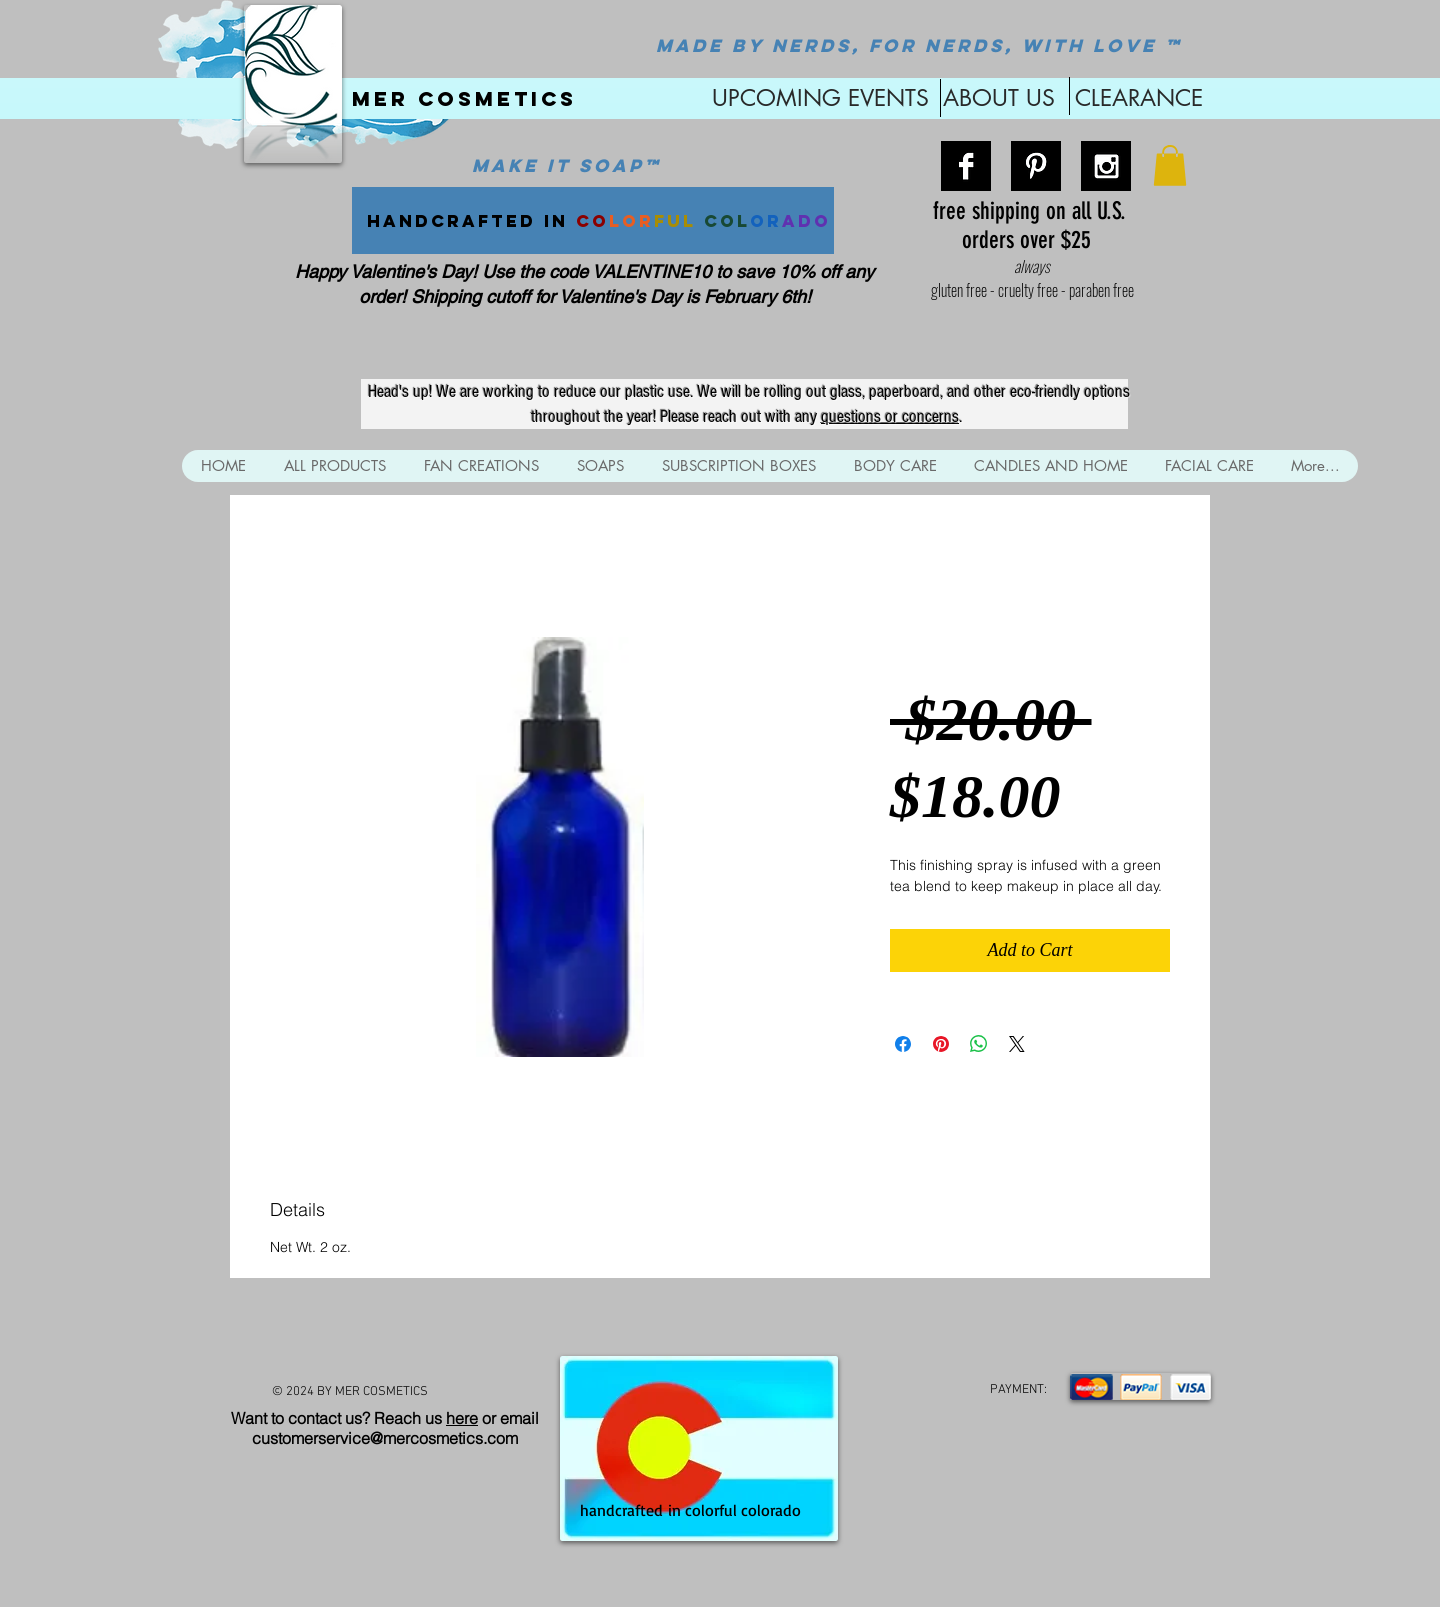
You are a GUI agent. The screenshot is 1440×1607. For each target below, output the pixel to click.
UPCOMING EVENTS (817, 98)
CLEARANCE (1139, 98)
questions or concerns (890, 416)
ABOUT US (999, 98)
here (462, 1418)
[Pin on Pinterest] (941, 1044)
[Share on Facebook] (903, 1044)
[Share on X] (1017, 1044)
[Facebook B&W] (966, 166)
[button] (1170, 165)
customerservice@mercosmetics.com (385, 1438)
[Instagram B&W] (1106, 166)
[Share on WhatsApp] (979, 1044)
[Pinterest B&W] (1036, 166)
